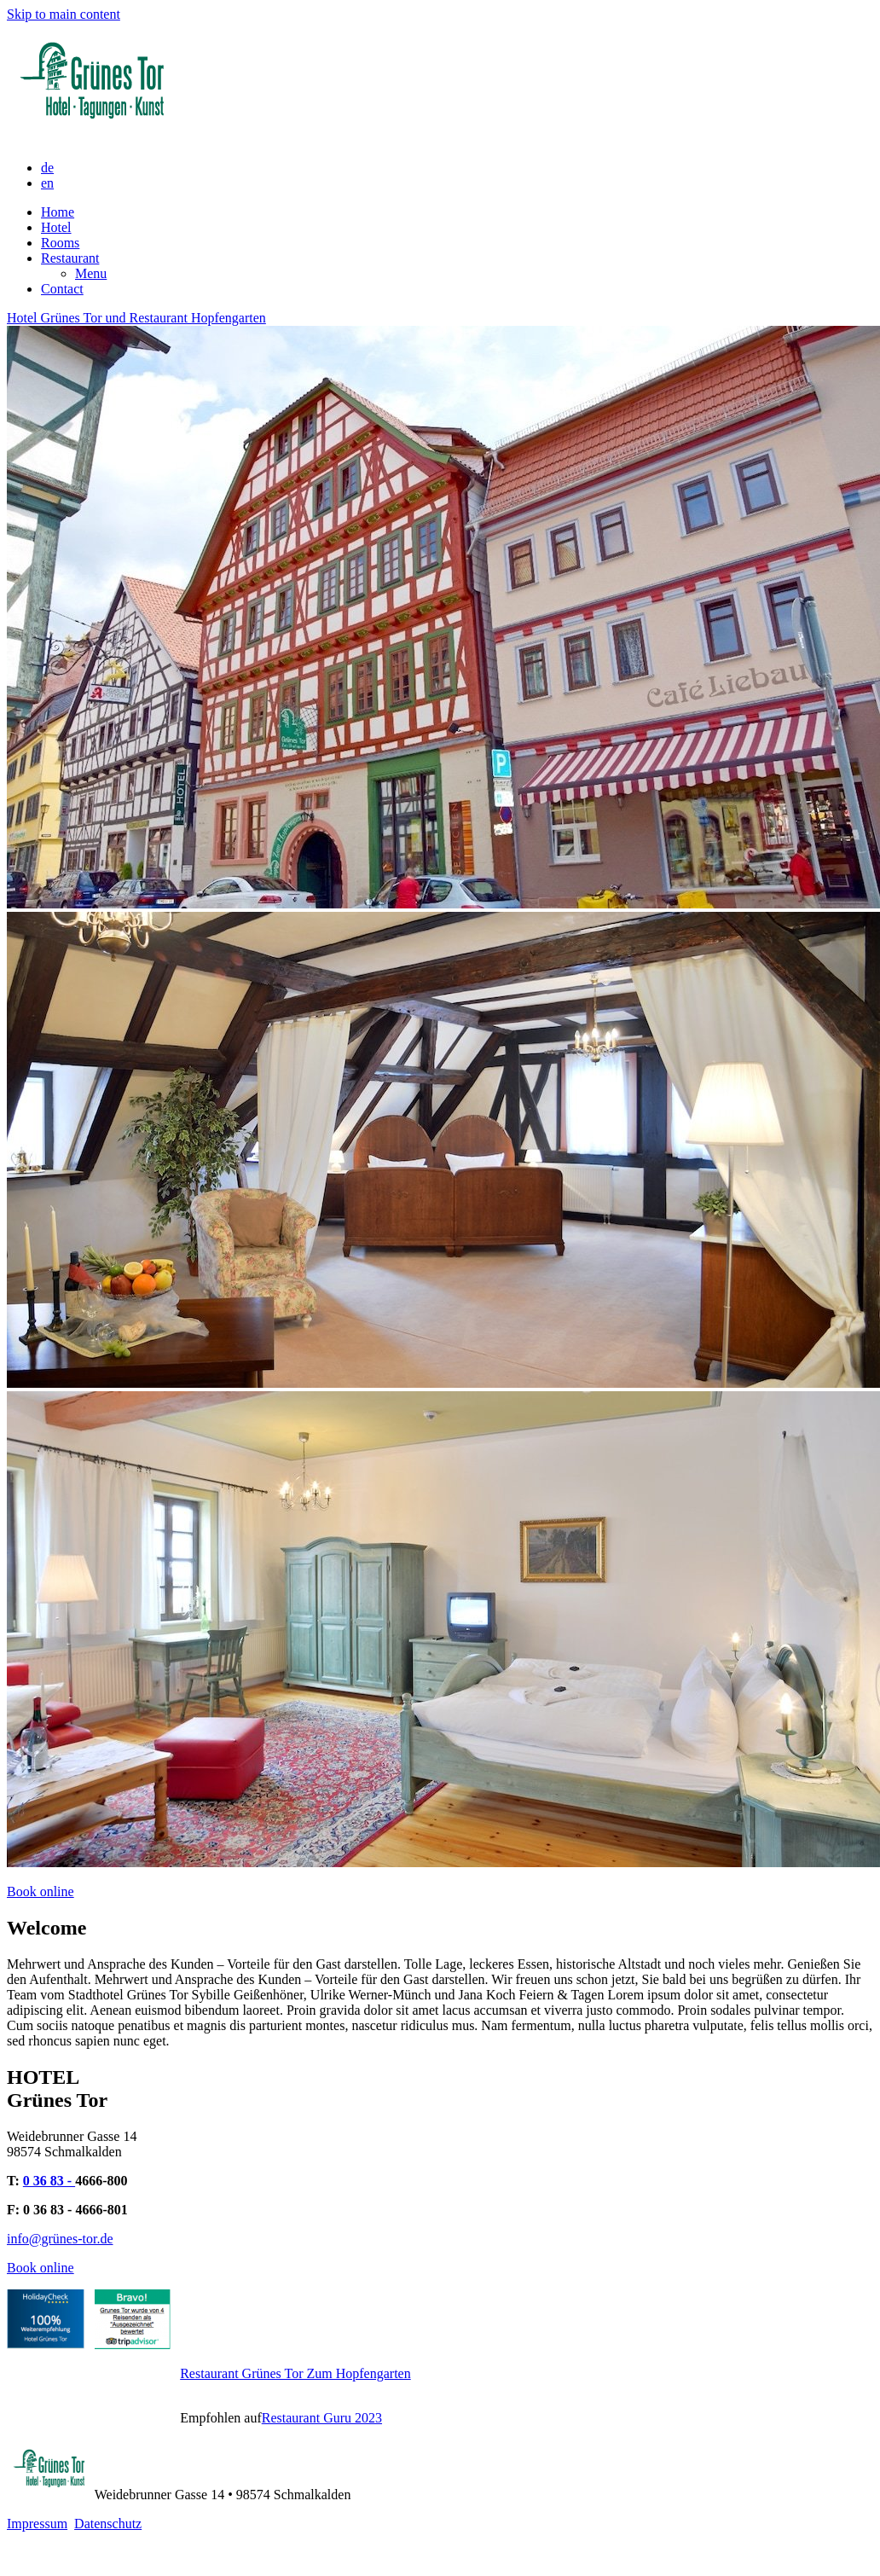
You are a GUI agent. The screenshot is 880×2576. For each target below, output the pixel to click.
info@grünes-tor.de (60, 2238)
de (47, 167)
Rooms (60, 242)
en (47, 183)
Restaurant (70, 258)
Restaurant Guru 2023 (322, 2418)
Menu (91, 273)
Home (57, 212)
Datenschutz (108, 2523)
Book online (40, 1891)
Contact (62, 288)
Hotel (56, 227)
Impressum (37, 2523)
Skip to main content (63, 14)
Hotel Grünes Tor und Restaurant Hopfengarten (136, 317)
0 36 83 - (49, 2180)
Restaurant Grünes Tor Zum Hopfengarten (295, 2373)
